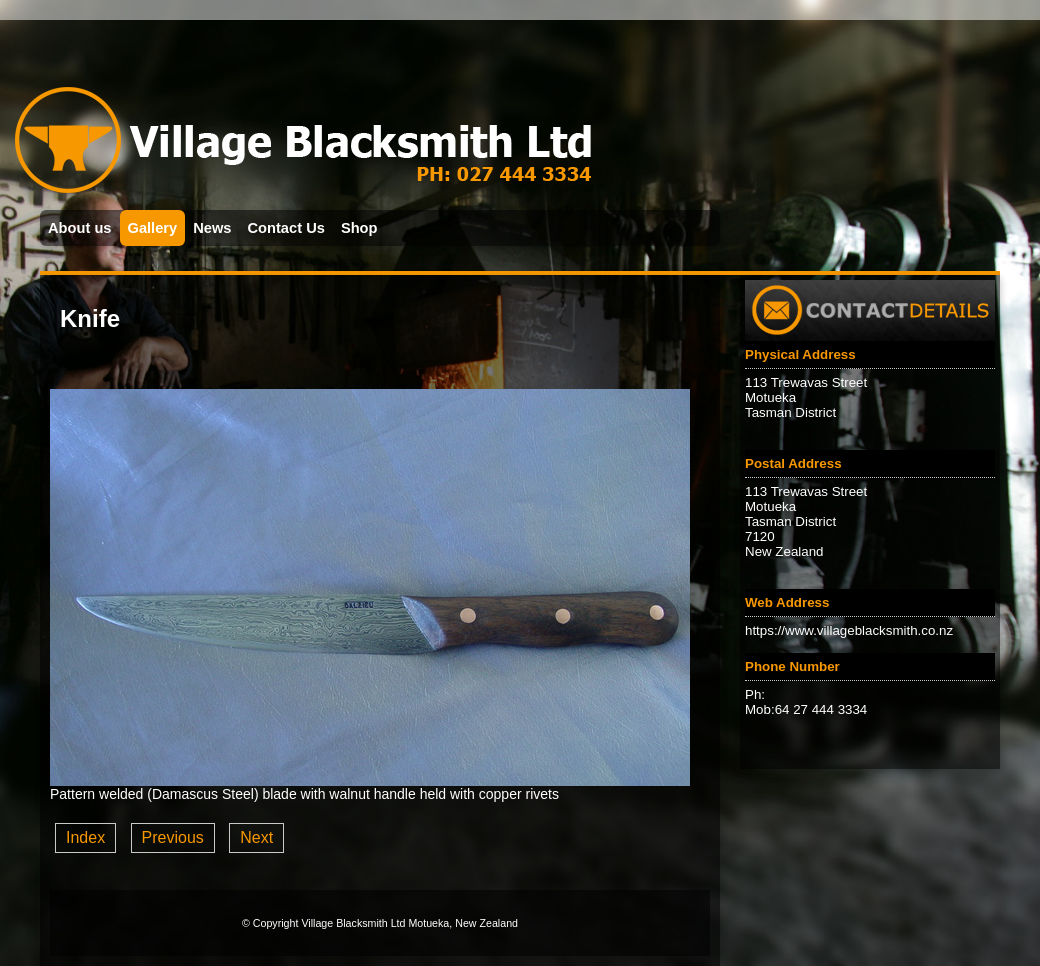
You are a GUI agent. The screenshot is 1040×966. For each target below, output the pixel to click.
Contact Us (286, 228)
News (212, 228)
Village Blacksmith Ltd (353, 923)
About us (80, 228)
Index (85, 837)
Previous (173, 837)
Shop (359, 228)
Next (256, 837)
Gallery (153, 228)
